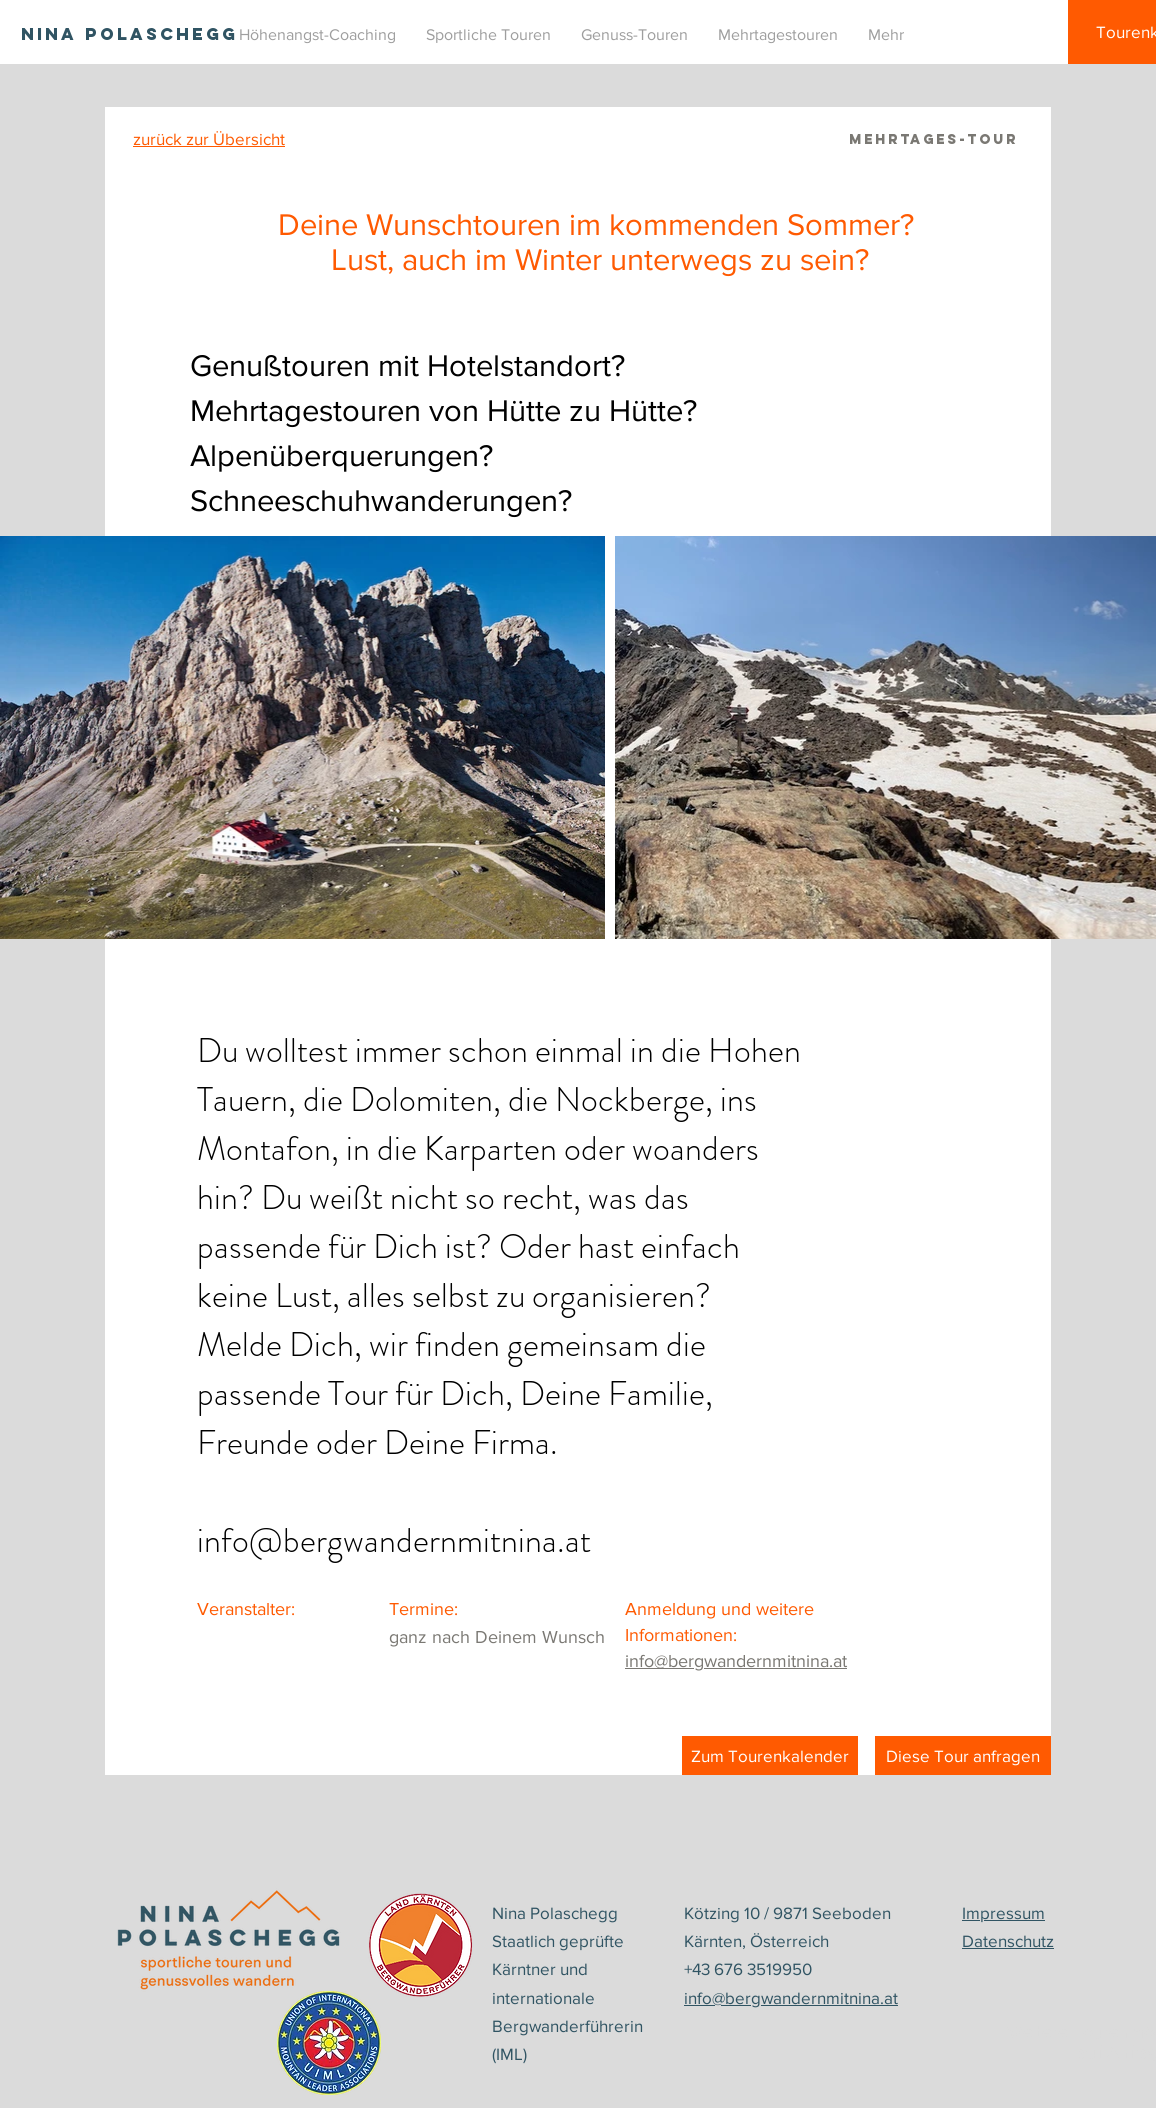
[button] (488, 35)
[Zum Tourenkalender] (770, 1755)
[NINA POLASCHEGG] (129, 34)
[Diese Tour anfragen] (963, 1755)
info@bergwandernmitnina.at (394, 1540)
